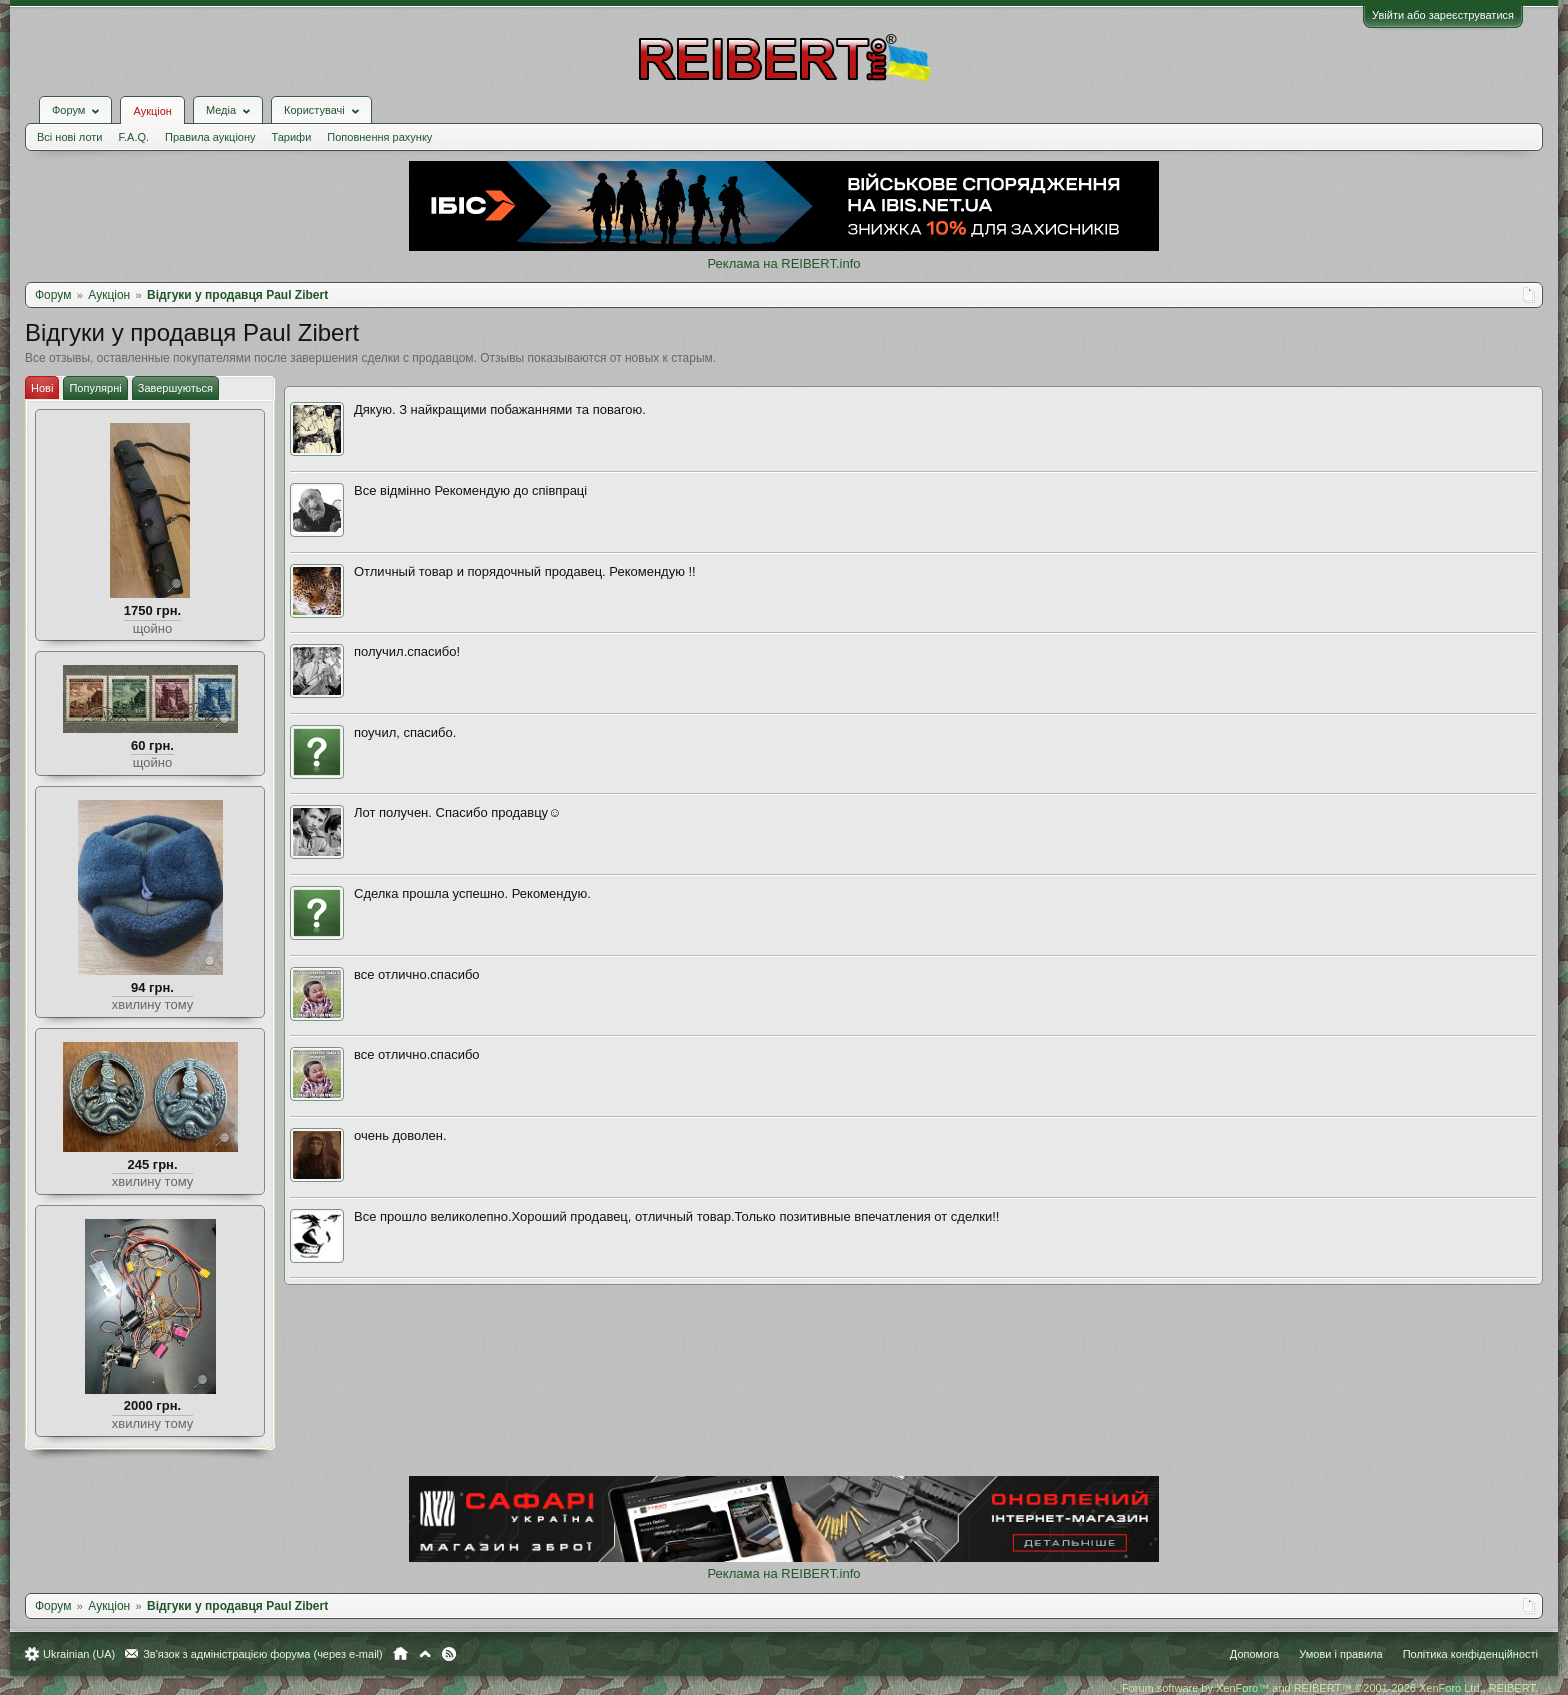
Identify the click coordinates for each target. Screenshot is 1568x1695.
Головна (400, 1654)
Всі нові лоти (69, 137)
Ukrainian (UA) (79, 1654)
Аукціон (152, 111)
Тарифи (292, 137)
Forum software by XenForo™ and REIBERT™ (1330, 1688)
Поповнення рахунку (379, 137)
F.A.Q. (133, 137)
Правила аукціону (210, 137)
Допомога (1254, 1654)
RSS (449, 1654)
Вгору (425, 1654)
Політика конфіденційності (1470, 1654)
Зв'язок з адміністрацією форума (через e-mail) (263, 1654)
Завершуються (175, 388)
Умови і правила (1340, 1654)
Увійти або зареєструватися (1443, 15)
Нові (42, 388)
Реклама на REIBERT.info (783, 263)
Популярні (95, 388)
